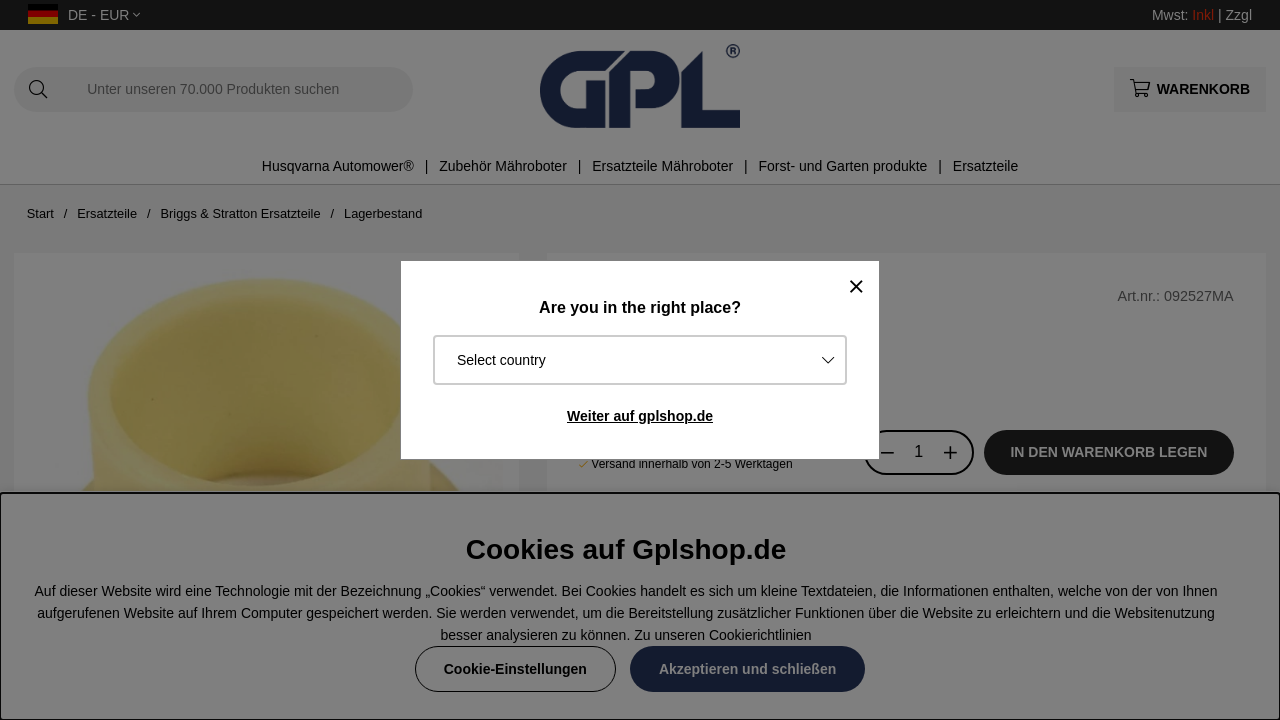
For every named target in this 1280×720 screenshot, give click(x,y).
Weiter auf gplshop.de (640, 416)
